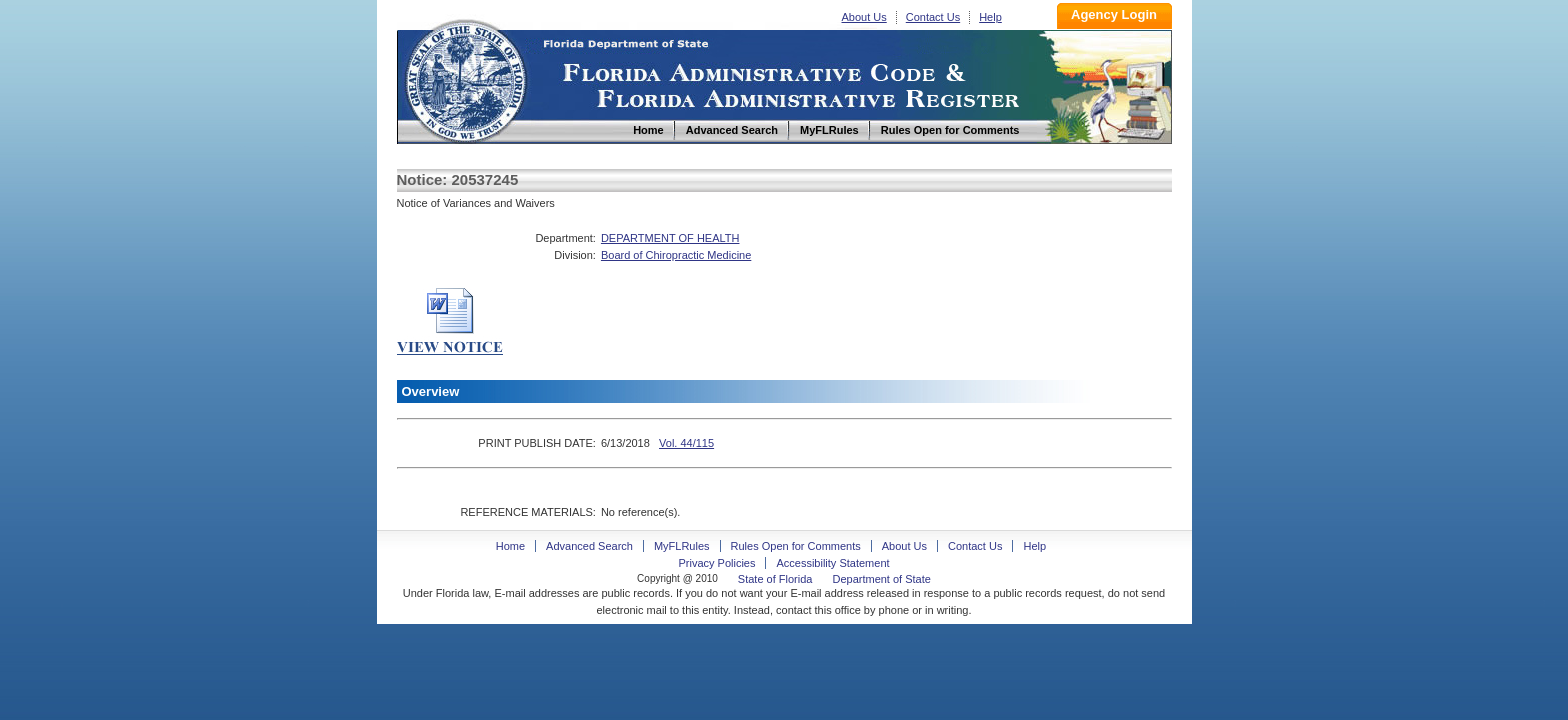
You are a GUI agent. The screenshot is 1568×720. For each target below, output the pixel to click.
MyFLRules (682, 546)
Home (465, 78)
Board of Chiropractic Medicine (676, 255)
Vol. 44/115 (686, 443)
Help (990, 17)
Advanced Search (589, 546)
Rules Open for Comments (796, 546)
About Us (864, 17)
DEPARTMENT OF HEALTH (670, 238)
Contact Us (933, 17)
